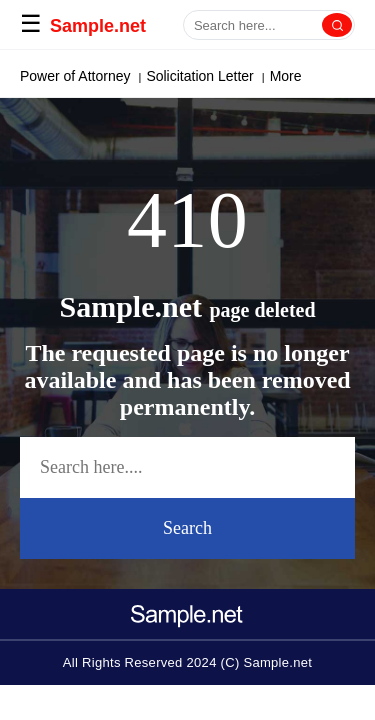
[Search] (337, 25)
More (277, 76)
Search (187, 528)
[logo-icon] (188, 609)
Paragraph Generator (86, 76)
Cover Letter (206, 76)
